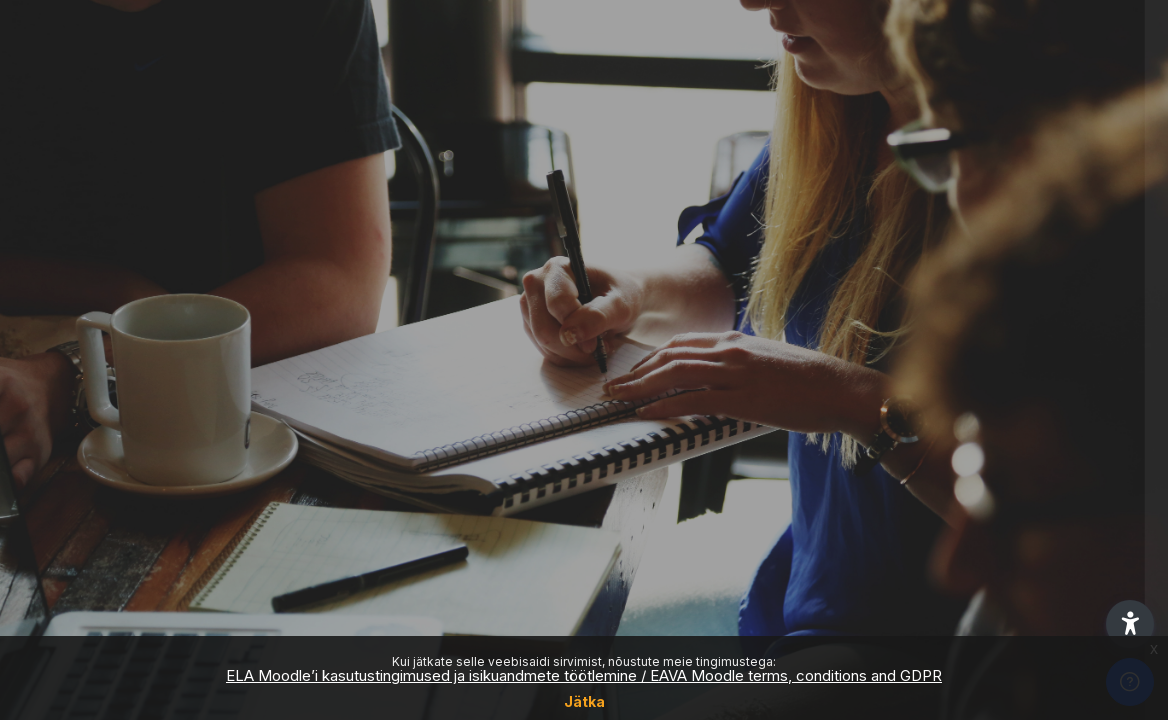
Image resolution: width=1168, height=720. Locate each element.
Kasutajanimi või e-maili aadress (894, 243)
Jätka (584, 701)
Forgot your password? (1066, 445)
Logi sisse (957, 501)
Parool (801, 346)
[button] (1130, 624)
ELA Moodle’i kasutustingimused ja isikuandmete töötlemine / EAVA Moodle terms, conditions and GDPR (584, 675)
